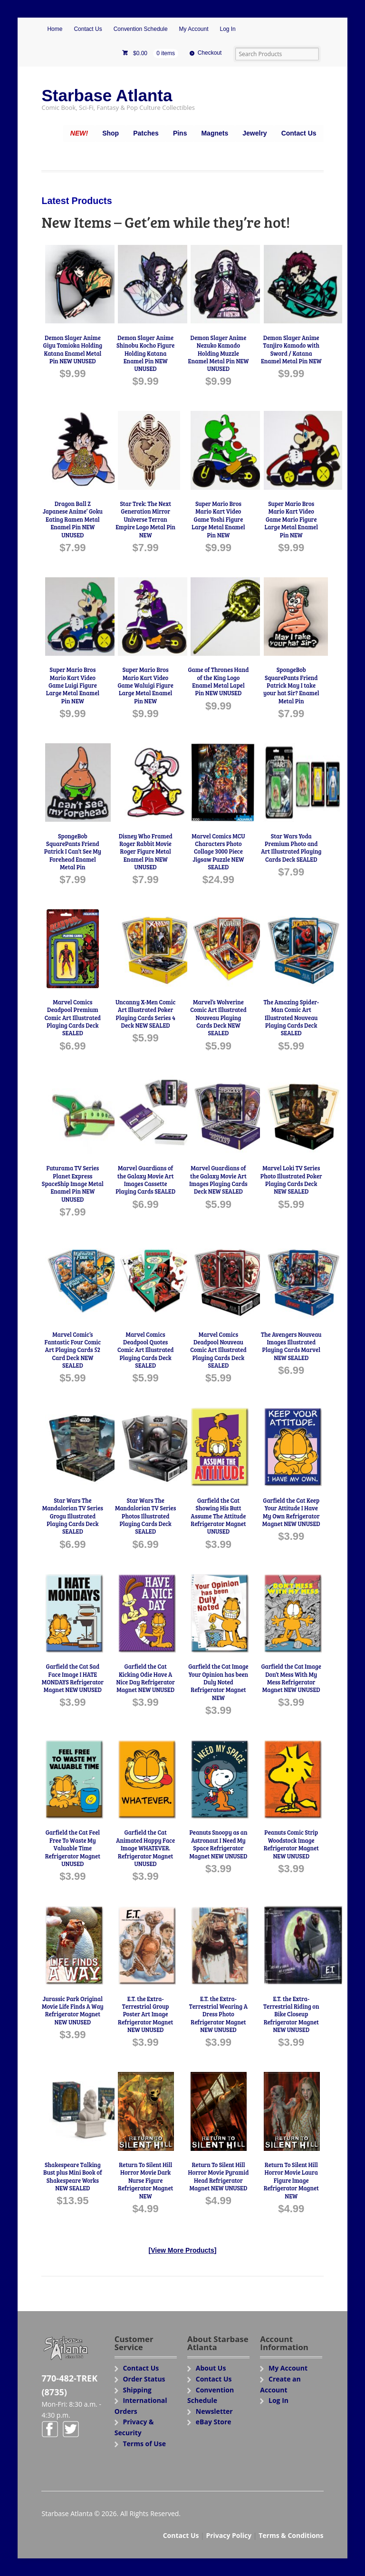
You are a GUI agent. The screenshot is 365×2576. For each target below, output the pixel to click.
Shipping (137, 2389)
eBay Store (213, 2421)
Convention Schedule (141, 29)
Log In (227, 29)
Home (54, 29)
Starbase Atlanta (106, 95)
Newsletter (214, 2411)
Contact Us (88, 29)
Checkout (210, 52)
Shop (110, 133)
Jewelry (254, 133)
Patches (146, 133)
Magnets (214, 133)
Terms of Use (144, 2443)
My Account (194, 29)
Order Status (144, 2378)
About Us (211, 2367)
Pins (180, 133)
